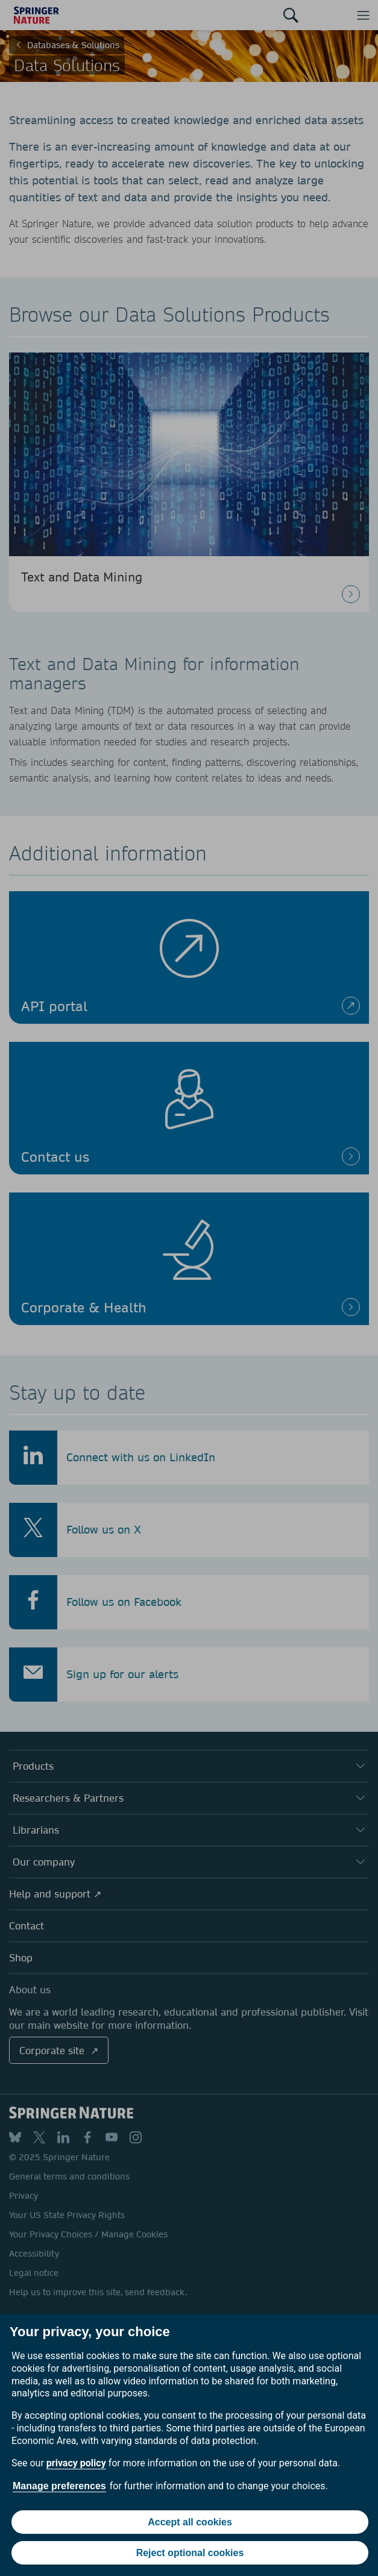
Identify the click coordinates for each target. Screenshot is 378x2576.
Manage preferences (59, 2486)
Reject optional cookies (190, 2553)
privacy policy (76, 2463)
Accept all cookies (190, 2522)
